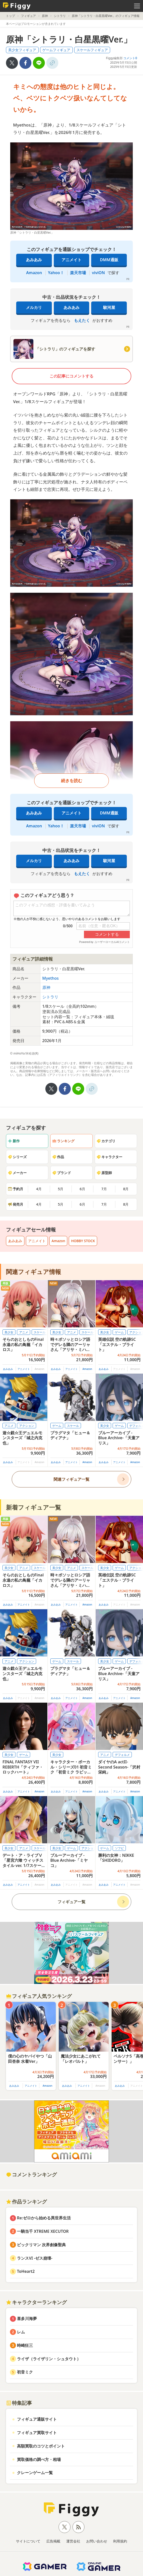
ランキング (63, 1141)
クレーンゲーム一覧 (35, 2473)
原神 (45, 16)
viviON (98, 272)
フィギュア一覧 (71, 1902)
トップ (10, 16)
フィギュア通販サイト (37, 2419)
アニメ (23, 1332)
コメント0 (130, 58)
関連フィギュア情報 (33, 1272)
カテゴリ (105, 1141)
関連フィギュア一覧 (71, 1479)
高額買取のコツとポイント (41, 2446)
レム (21, 2332)
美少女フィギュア (22, 49)
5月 (60, 1189)
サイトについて (28, 2541)
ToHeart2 (26, 2271)
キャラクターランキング (36, 2302)
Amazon (34, 272)
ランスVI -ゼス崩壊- (34, 2258)
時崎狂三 (25, 2345)
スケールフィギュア (92, 49)
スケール (40, 1332)
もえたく (82, 320)
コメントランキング (31, 2174)
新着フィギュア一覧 (33, 1507)
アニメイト (71, 259)
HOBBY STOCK (83, 1241)
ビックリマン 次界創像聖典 (41, 2245)
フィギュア (28, 16)
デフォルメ (122, 1755)
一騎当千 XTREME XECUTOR (43, 2231)
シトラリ (60, 16)
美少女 (8, 1332)
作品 (58, 1157)
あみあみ (34, 259)
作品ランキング (26, 2201)
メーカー (17, 1173)
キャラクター (109, 1157)
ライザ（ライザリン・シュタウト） (49, 2359)
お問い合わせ (96, 2541)
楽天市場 (78, 272)
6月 (82, 1189)
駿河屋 (109, 307)
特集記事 (19, 2403)
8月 (126, 1189)
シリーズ (17, 1157)
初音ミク (25, 2372)
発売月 (15, 1204)
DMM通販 (109, 259)
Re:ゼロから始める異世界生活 (44, 2218)
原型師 (104, 1173)
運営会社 (73, 2541)
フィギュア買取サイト (37, 2433)
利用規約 (120, 2541)
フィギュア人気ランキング (39, 1996)
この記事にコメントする (71, 376)
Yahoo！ (56, 272)
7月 (104, 1189)
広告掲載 (53, 2541)
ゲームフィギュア (56, 49)
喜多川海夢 (27, 2319)
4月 (39, 1189)
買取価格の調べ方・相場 (39, 2459)
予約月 (15, 1189)
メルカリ (34, 307)
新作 (14, 1141)
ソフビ (119, 1848)
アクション (26, 1426)
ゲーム (119, 1332)
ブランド (61, 1173)
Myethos (50, 978)
